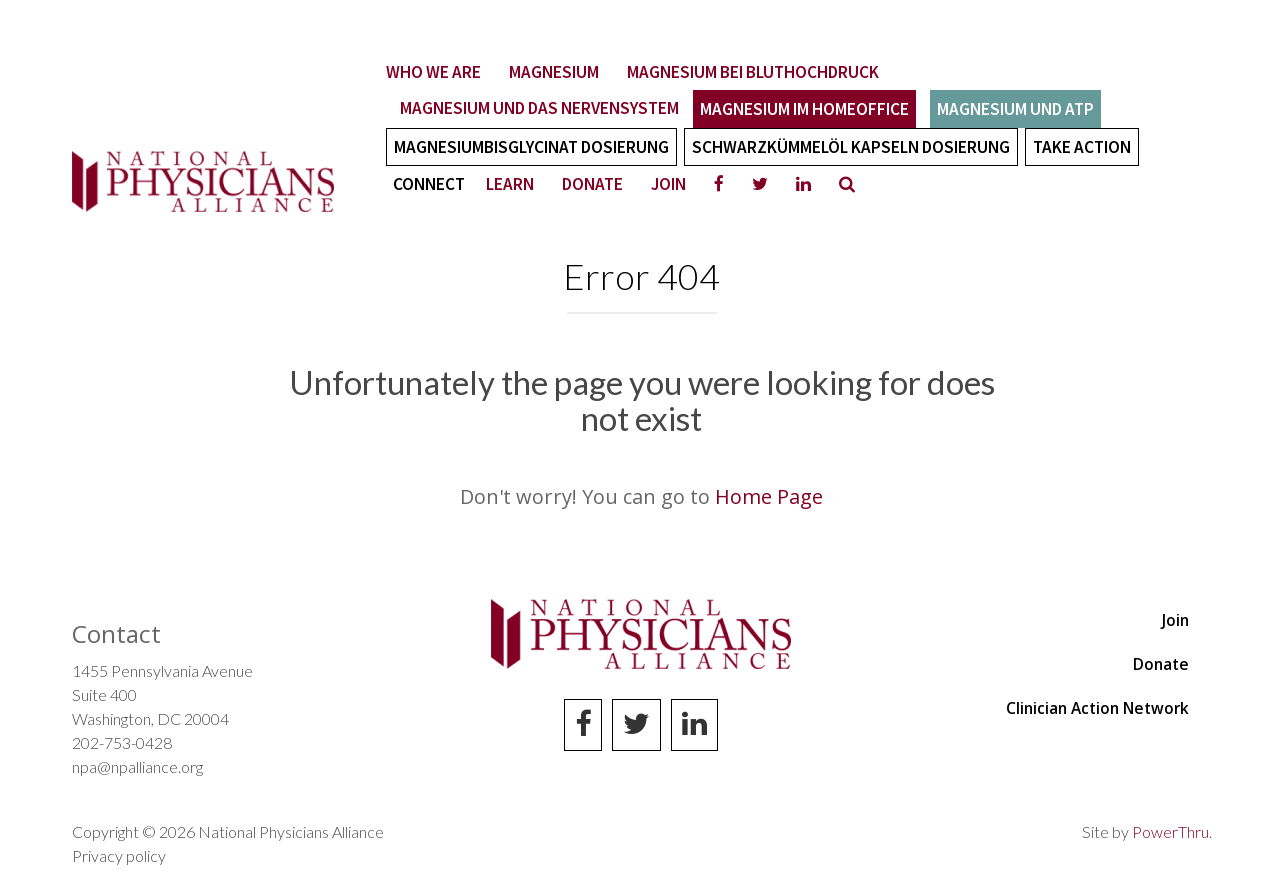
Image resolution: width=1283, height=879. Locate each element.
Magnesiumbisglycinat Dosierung (531, 147)
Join (668, 184)
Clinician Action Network (1097, 708)
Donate (592, 184)
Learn (510, 184)
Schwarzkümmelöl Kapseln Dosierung (851, 147)
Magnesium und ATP (1015, 109)
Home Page (769, 496)
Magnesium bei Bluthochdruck (753, 72)
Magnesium (554, 72)
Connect (429, 184)
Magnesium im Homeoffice (804, 109)
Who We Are (433, 72)
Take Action (1082, 147)
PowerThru (1170, 831)
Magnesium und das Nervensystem (539, 108)
